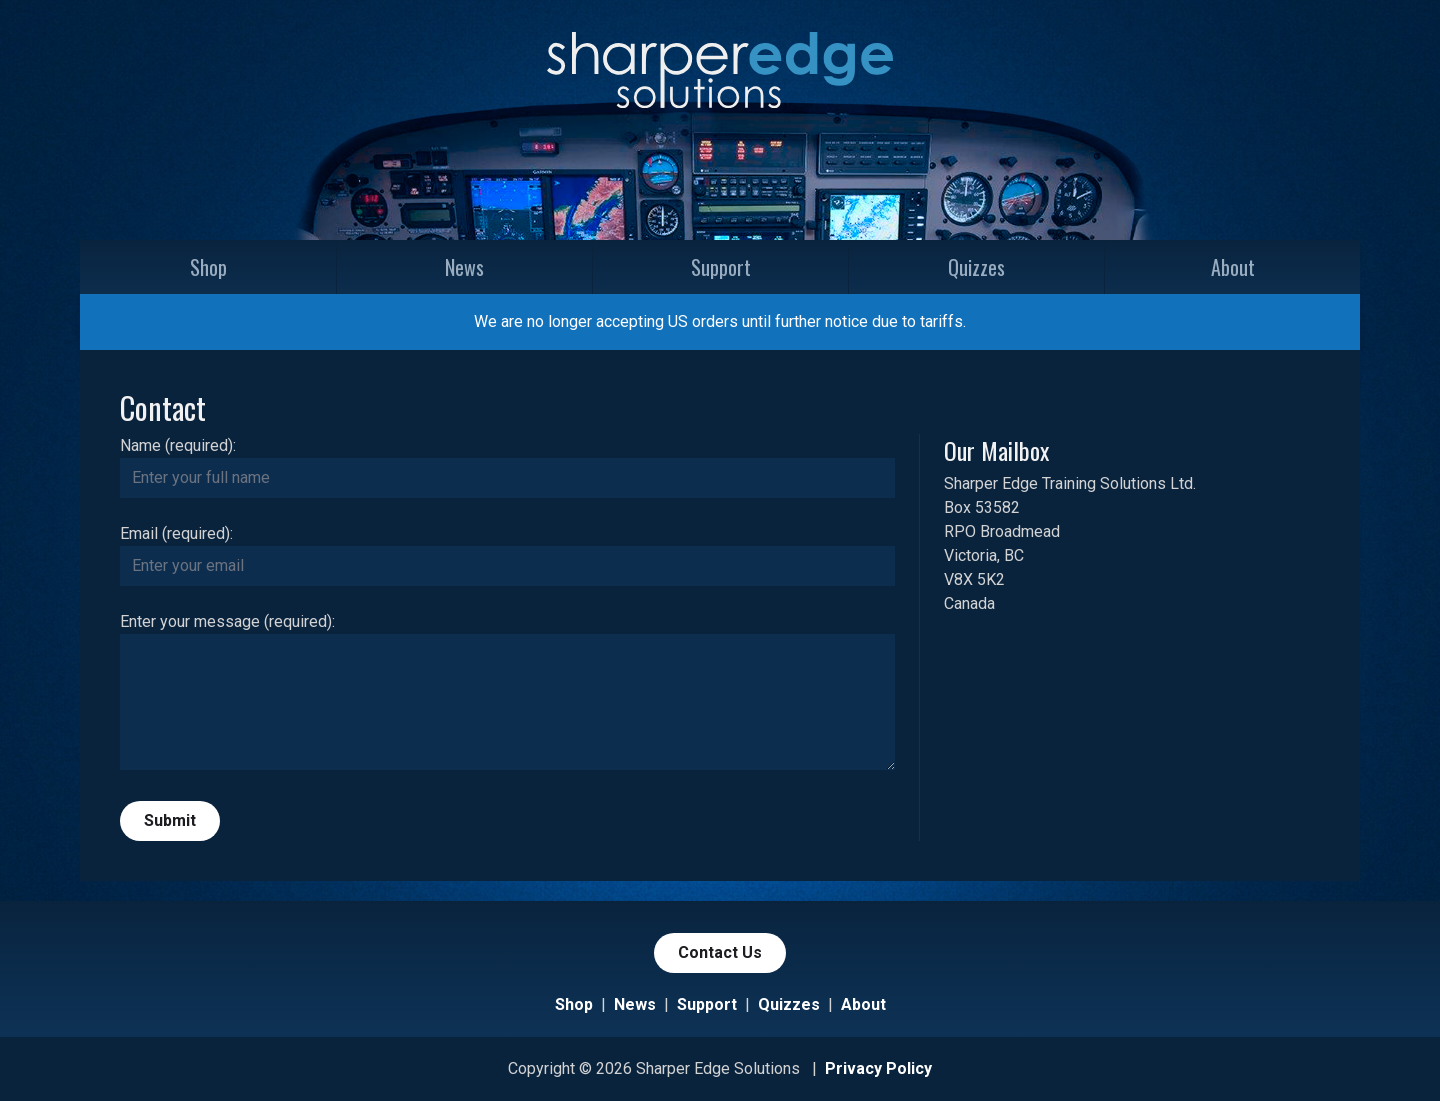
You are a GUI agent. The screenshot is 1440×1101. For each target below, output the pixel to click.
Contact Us (720, 952)
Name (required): (178, 445)
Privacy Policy (878, 1068)
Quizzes (976, 267)
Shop (208, 267)
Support (721, 267)
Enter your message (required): (227, 621)
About (1233, 267)
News (464, 267)
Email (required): (176, 533)
